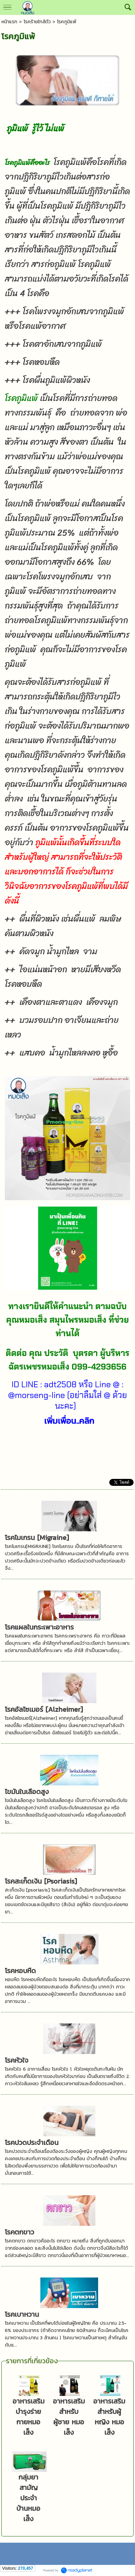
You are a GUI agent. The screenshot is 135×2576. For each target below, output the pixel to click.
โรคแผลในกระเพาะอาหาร (39, 1627)
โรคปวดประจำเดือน (31, 2142)
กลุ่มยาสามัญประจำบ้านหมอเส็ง (28, 2498)
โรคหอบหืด (20, 1970)
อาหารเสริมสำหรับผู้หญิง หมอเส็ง (109, 2417)
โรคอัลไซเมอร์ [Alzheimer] (44, 1709)
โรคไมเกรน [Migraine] (37, 1537)
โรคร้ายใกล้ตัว (37, 21)
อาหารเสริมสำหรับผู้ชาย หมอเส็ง (69, 2417)
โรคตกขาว (19, 2232)
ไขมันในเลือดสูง (27, 1791)
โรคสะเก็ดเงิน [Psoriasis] (41, 1881)
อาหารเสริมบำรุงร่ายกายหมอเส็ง (29, 2417)
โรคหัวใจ (16, 2060)
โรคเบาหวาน (22, 2314)
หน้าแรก (9, 21)
